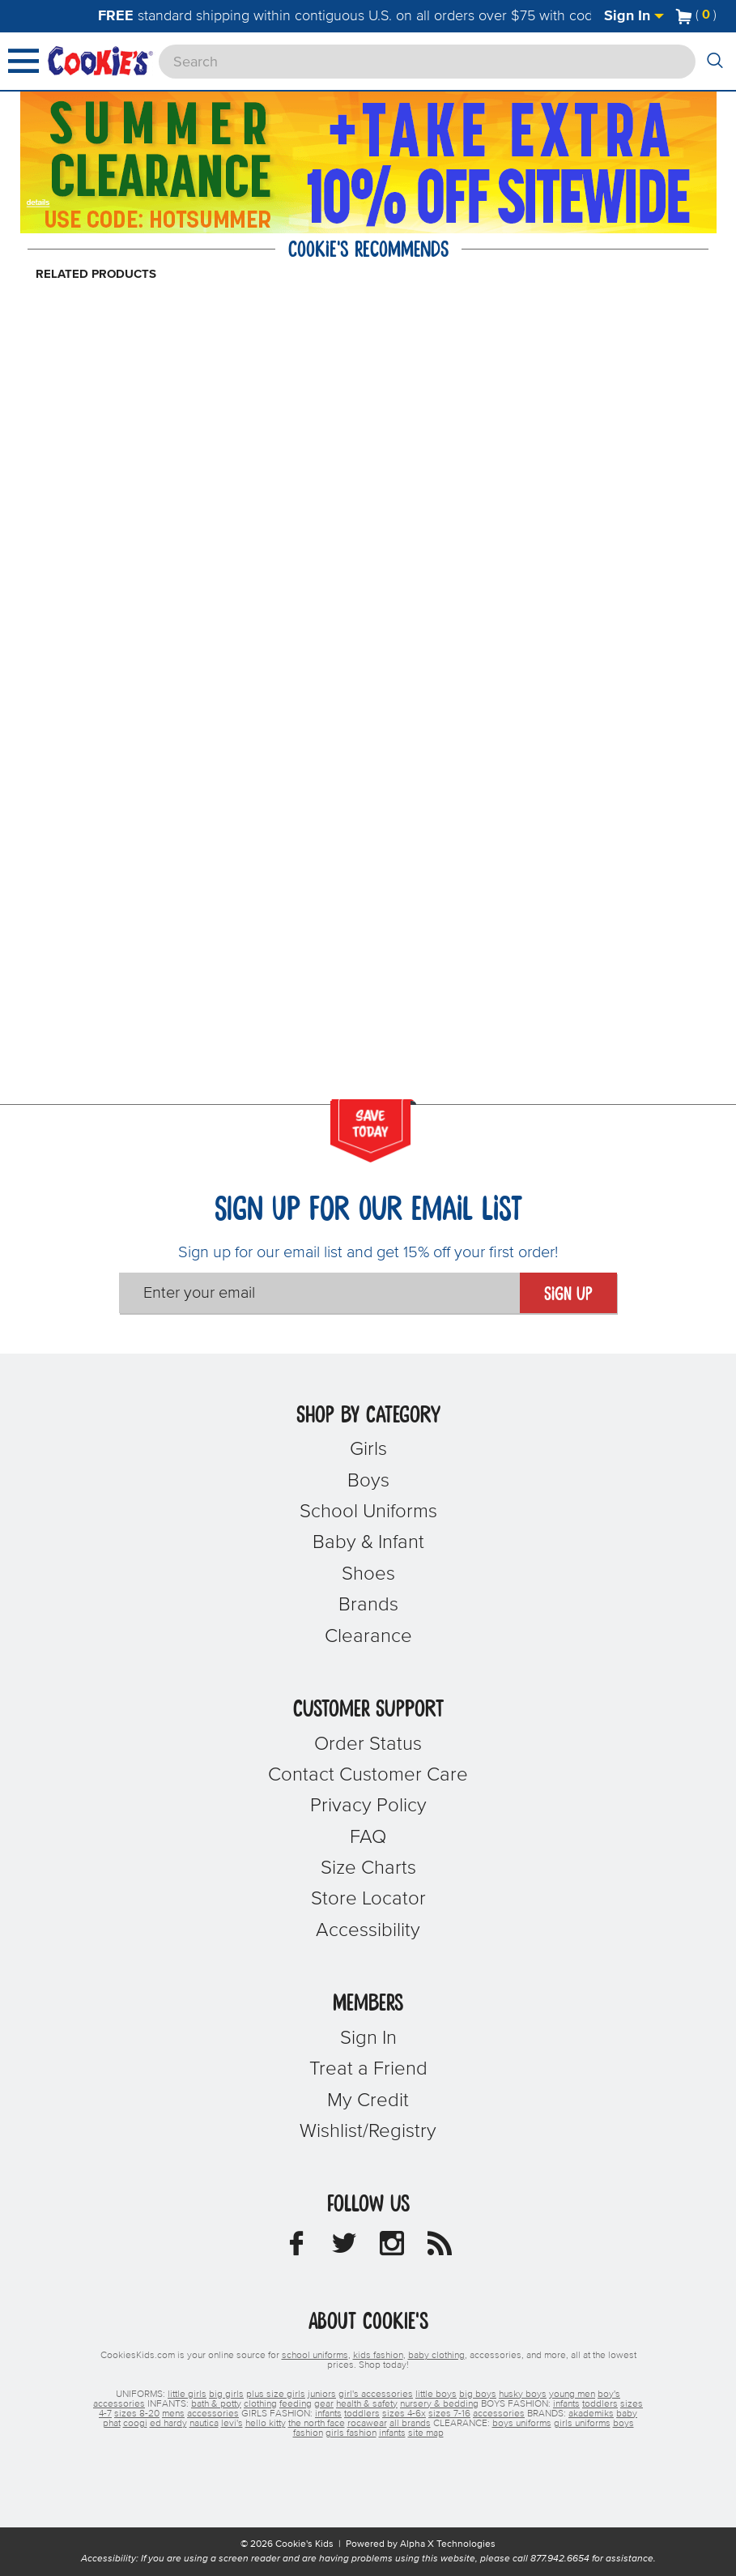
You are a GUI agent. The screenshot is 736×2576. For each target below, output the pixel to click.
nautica (204, 2424)
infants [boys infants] (566, 2404)
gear (324, 2404)
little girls (187, 2394)
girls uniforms (582, 2424)
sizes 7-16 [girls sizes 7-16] (449, 2414)
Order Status (368, 1744)
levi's (232, 2424)
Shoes (368, 1574)
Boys (368, 1481)
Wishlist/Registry (368, 2131)
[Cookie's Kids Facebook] (296, 2248)
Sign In (634, 16)
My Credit (368, 2100)
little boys (436, 2394)
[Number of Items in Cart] (696, 14)
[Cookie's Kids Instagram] (392, 2248)
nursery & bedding (439, 2404)
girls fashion (351, 2433)
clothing (260, 2404)
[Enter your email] (319, 1293)
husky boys (523, 2394)
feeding (295, 2404)
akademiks (591, 2414)
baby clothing (436, 2356)
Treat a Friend (368, 2069)
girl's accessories (375, 2394)
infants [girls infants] (328, 2414)
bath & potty (216, 2404)
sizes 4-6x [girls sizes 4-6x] (404, 2414)
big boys (477, 2394)
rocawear (367, 2424)
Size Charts (368, 1868)
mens (173, 2414)
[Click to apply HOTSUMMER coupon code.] (180, 217)
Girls (368, 1449)
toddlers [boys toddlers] (600, 2404)
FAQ (368, 1837)
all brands (410, 2424)
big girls (226, 2394)
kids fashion (378, 2356)
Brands (368, 1604)
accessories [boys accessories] (213, 2414)
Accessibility (368, 1930)
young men (572, 2394)
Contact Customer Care (368, 1775)
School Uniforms (368, 1511)
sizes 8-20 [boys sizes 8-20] (137, 2414)
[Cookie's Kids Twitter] (344, 2248)
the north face (316, 2424)
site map (426, 2433)
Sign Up (568, 1294)
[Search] (427, 62)
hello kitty (265, 2424)
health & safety (367, 2404)
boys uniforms (521, 2424)
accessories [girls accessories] (499, 2414)
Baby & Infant (368, 1542)
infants (392, 2433)
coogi (135, 2424)
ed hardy (168, 2424)
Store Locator (368, 1899)
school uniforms (315, 2356)
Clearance (368, 1636)
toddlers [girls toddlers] (362, 2414)
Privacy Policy (368, 1805)
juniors (322, 2394)
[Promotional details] (41, 201)
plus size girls (275, 2394)
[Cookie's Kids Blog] (440, 2248)
